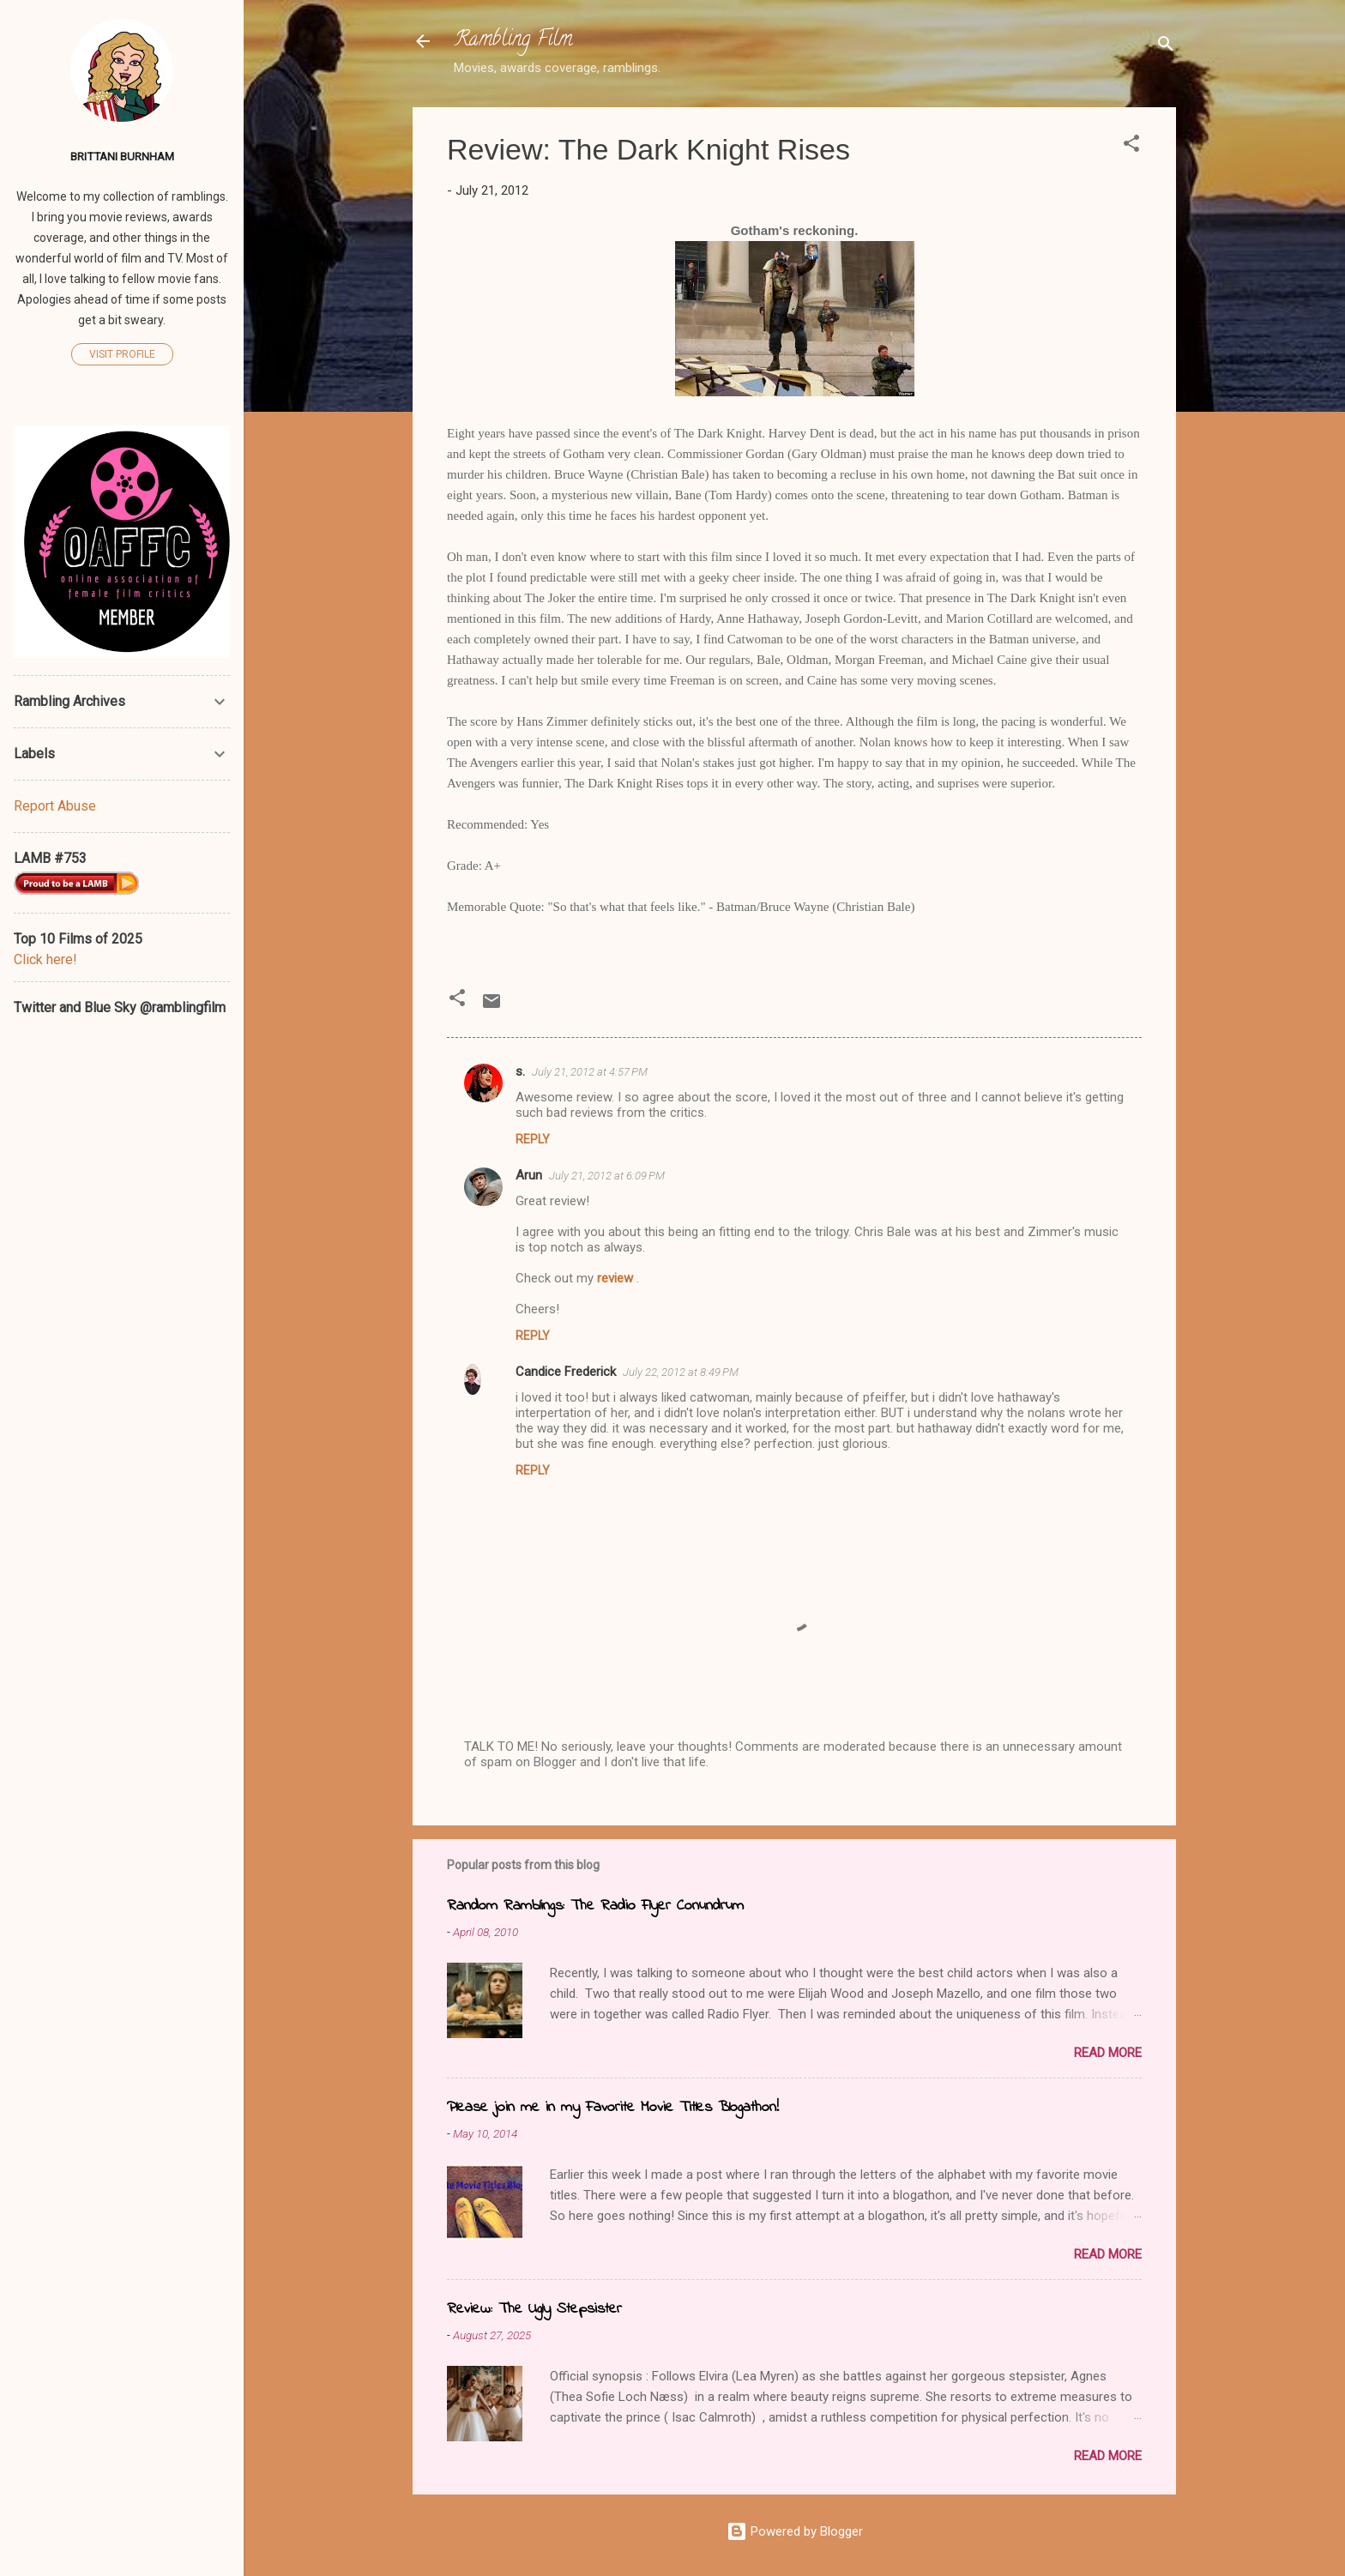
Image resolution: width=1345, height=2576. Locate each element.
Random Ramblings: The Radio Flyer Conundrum (595, 1906)
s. (520, 1071)
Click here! (45, 959)
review (616, 1278)
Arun (529, 1175)
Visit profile (122, 354)
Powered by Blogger (795, 2531)
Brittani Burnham (122, 156)
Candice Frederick (566, 1371)
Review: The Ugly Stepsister (534, 2309)
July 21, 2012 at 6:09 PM (607, 1175)
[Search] (1165, 47)
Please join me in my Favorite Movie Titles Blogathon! (613, 2107)
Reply (533, 1139)
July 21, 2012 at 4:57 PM (590, 1071)
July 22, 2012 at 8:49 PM (681, 1372)
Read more (1108, 2052)
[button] (1131, 146)
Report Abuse (55, 806)
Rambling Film (513, 41)
